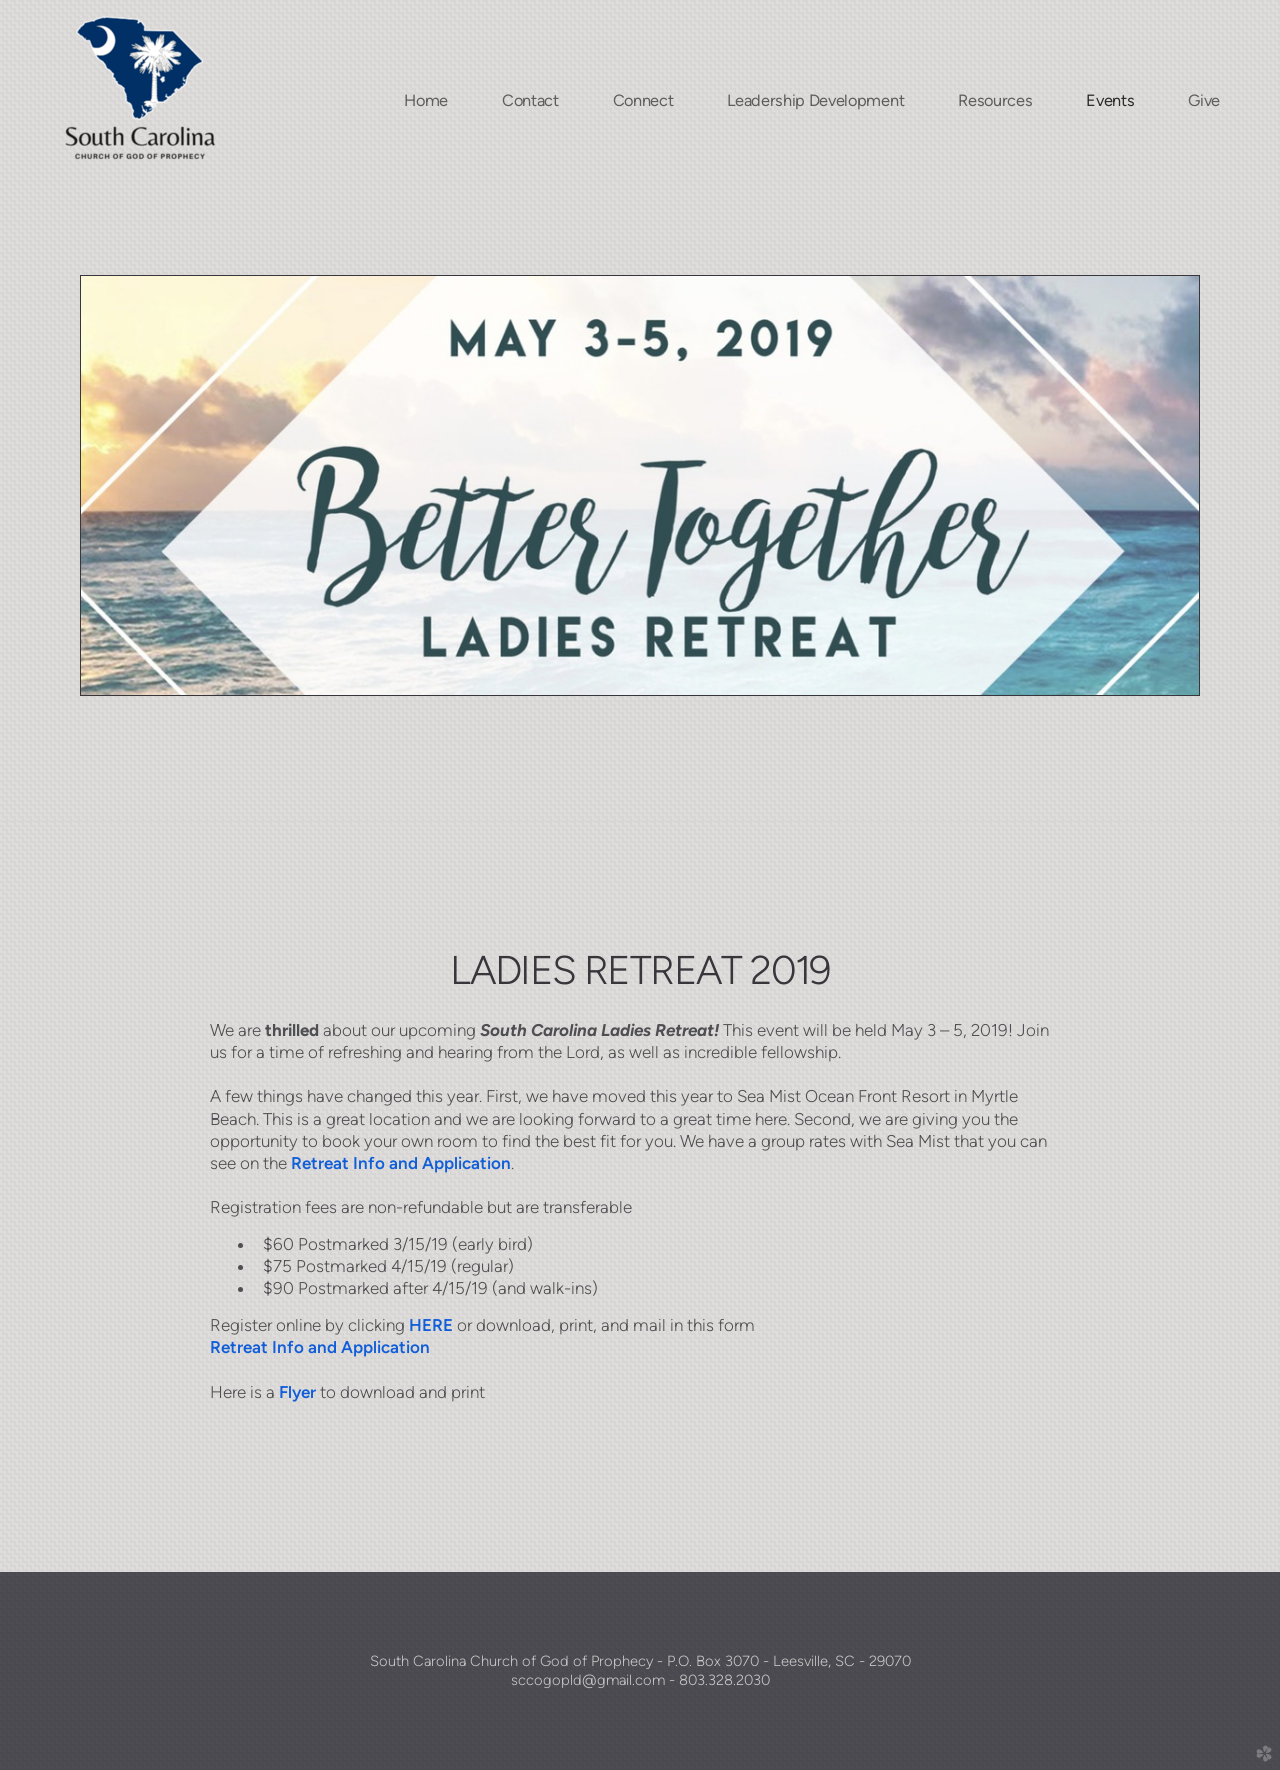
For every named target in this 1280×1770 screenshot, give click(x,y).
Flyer (297, 1392)
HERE (431, 1325)
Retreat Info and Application (401, 1163)
